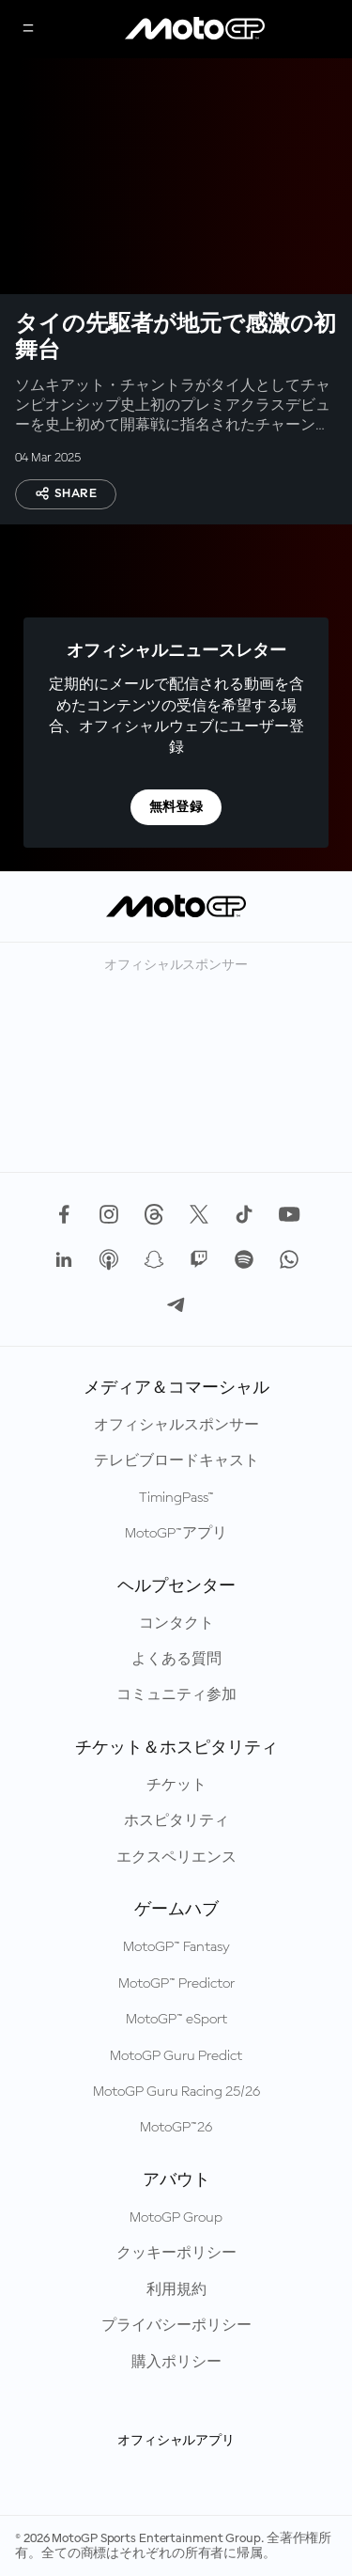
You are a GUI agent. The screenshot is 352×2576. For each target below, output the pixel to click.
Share (66, 493)
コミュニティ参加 (176, 1695)
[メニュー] (28, 29)
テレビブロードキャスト (176, 1461)
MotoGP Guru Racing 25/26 (176, 2092)
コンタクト (176, 1623)
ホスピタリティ (176, 1821)
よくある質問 (176, 1659)
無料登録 (176, 807)
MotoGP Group (176, 2217)
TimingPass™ (176, 1498)
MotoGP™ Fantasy (176, 1947)
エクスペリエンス (176, 1858)
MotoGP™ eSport (176, 2019)
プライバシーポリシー (176, 2326)
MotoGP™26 (176, 2127)
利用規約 (176, 2290)
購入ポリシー (176, 2362)
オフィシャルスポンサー (176, 1425)
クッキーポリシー (176, 2253)
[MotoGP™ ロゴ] (195, 29)
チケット (176, 1785)
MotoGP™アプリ (176, 1533)
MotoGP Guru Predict (176, 2056)
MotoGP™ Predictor (176, 1983)
